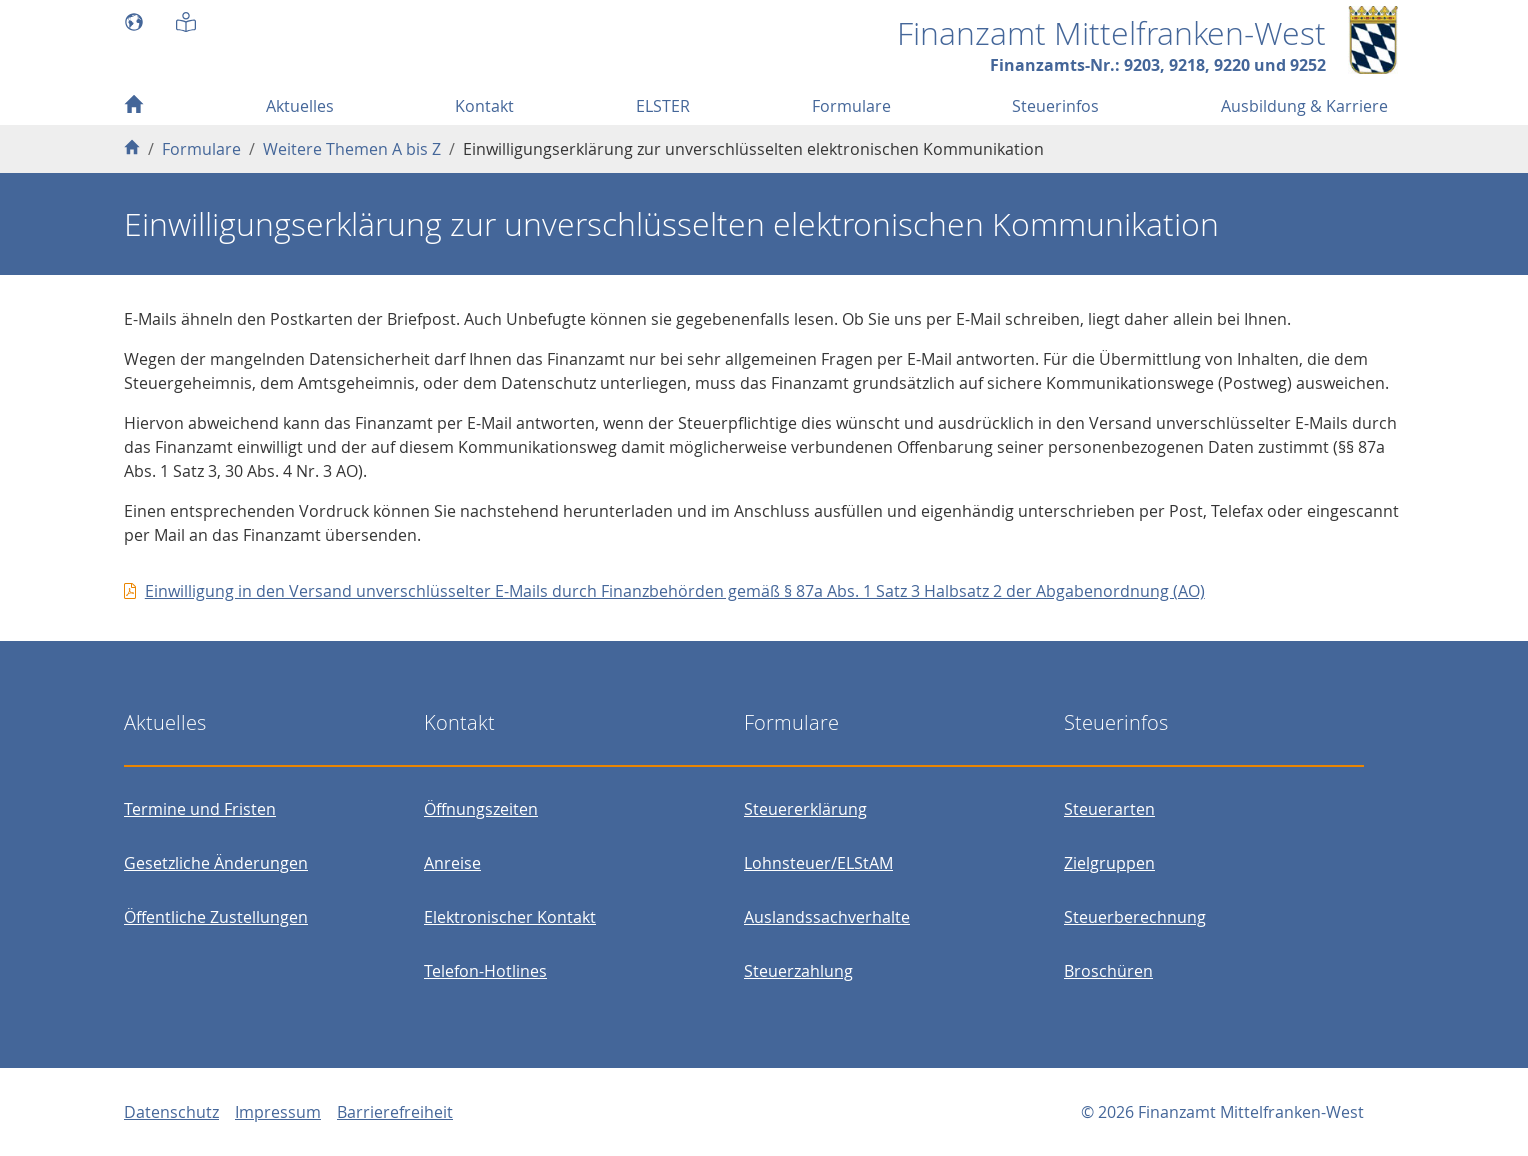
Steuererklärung (805, 809)
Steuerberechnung (1135, 917)
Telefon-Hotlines (485, 971)
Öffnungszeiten (481, 809)
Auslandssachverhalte (827, 917)
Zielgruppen (1109, 863)
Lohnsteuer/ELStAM (818, 863)
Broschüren (1108, 971)
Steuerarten (1109, 809)
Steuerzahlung (798, 971)
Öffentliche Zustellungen (216, 917)
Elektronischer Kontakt (510, 917)
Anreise (452, 863)
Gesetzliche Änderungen (216, 863)
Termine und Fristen (200, 809)
